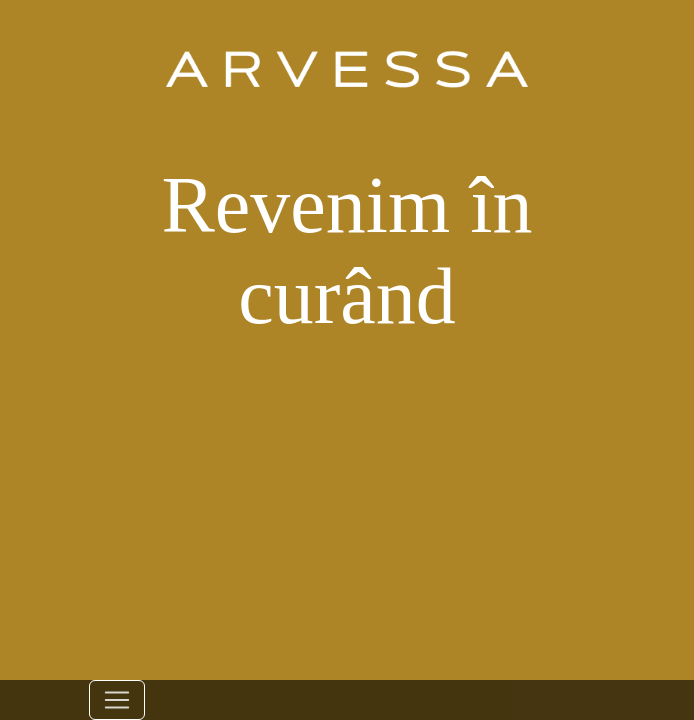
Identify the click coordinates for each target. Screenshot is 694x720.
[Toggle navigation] (117, 700)
